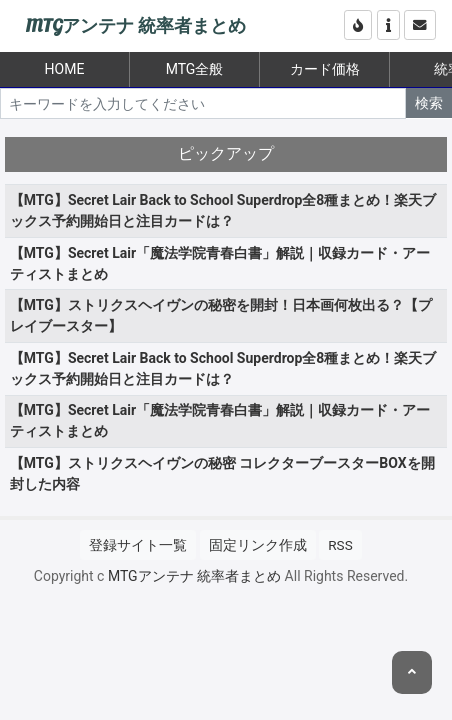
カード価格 (325, 69)
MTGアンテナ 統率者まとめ (135, 26)
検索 (429, 103)
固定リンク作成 (258, 545)
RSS (340, 545)
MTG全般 (195, 69)
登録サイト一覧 (138, 545)
